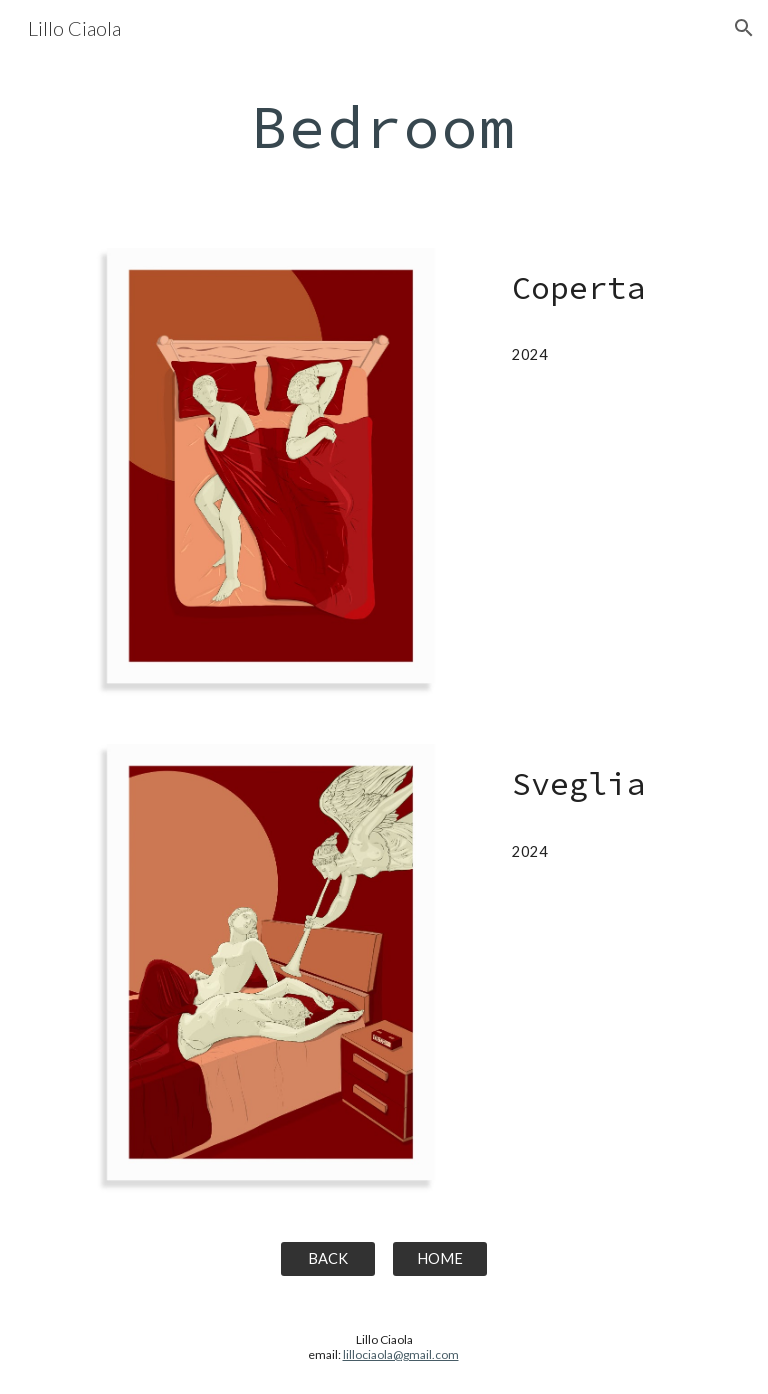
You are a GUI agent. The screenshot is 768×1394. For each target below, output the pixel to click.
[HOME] (439, 1259)
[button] (744, 28)
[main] (383, 126)
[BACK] (327, 1259)
